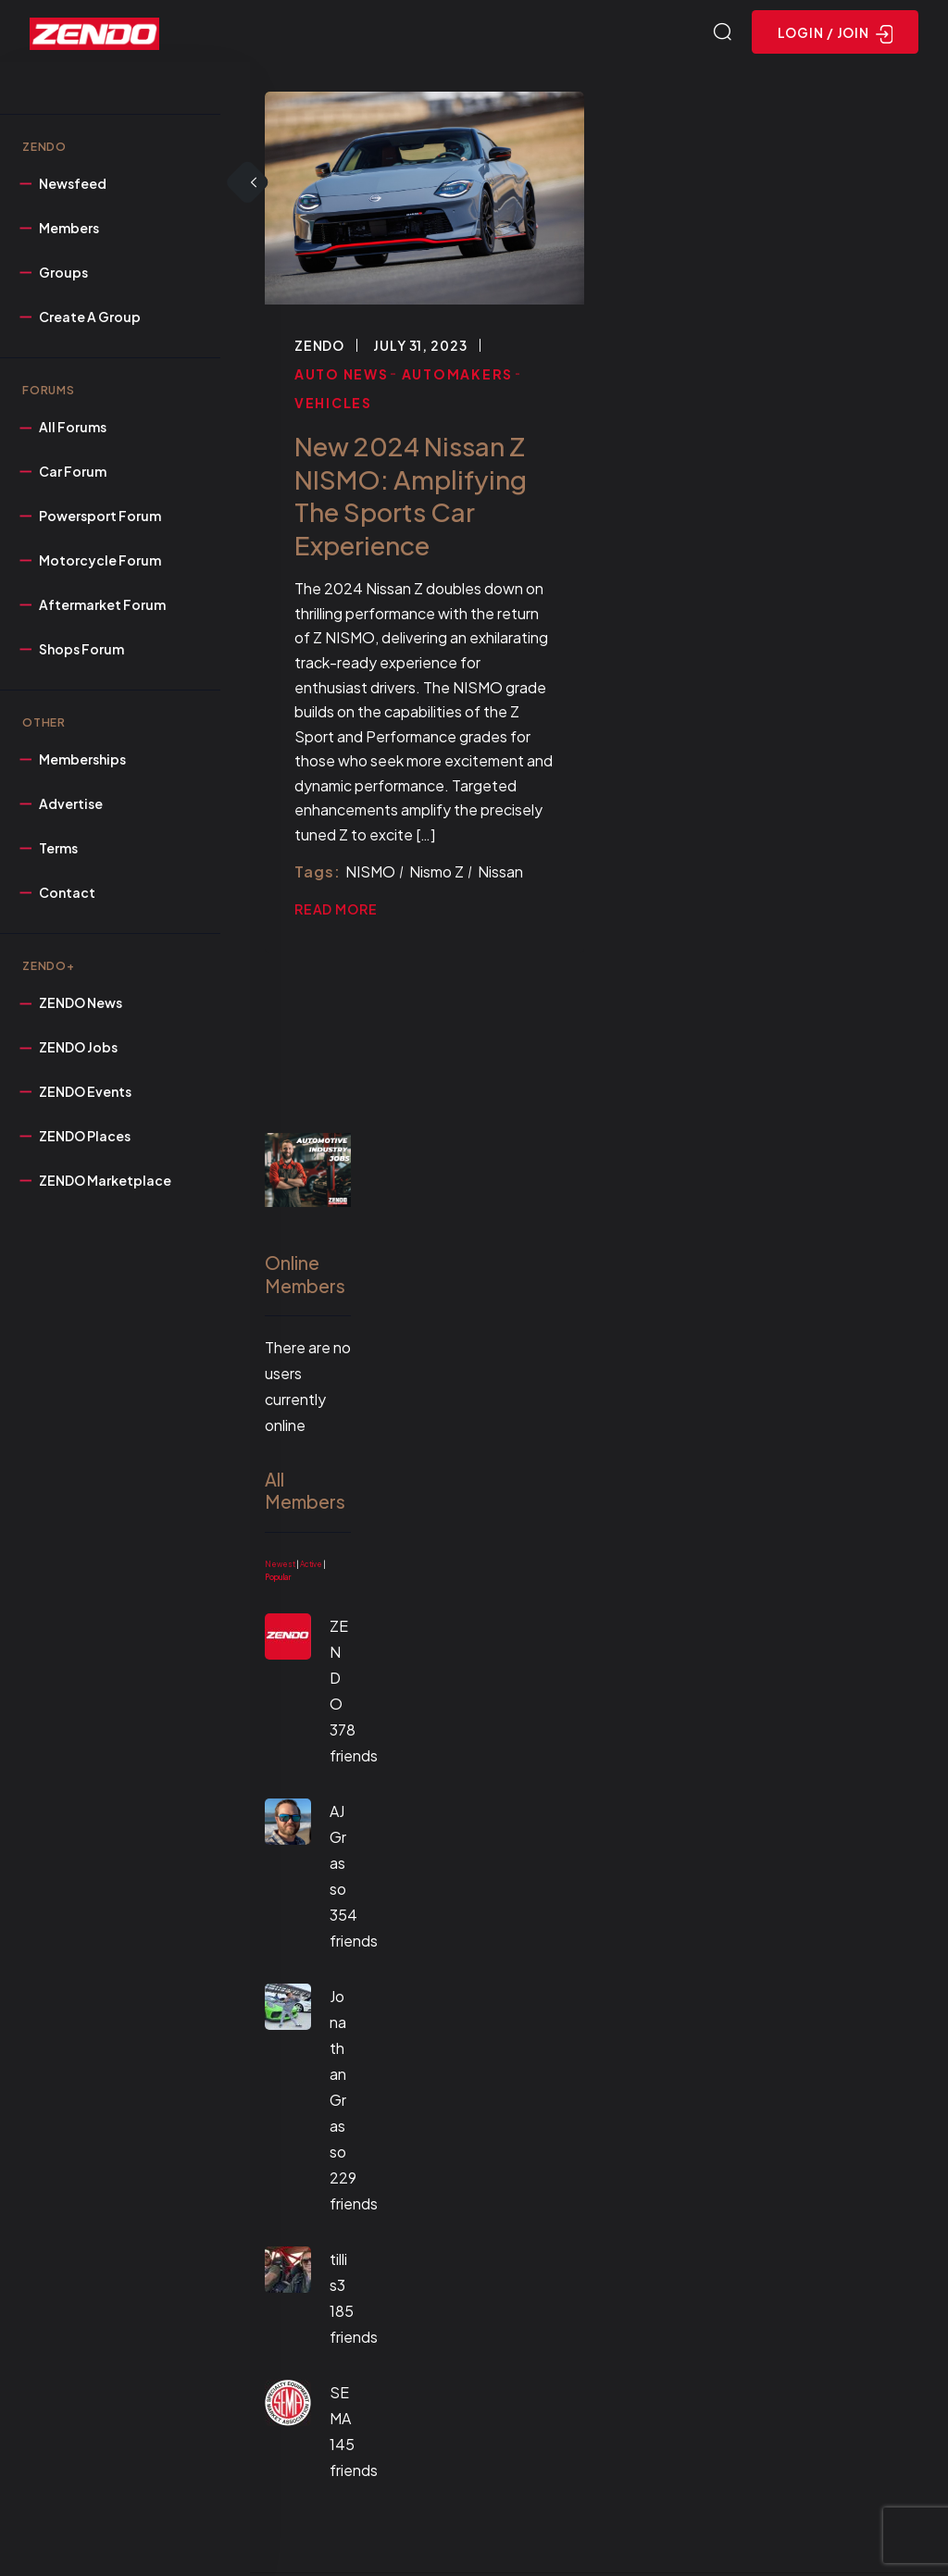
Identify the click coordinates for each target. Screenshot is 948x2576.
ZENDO (319, 348)
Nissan (500, 874)
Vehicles (333, 405)
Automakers (458, 376)
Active (311, 1567)
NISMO (370, 874)
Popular (278, 1580)
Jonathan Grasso (338, 2076)
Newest (280, 1567)
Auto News (341, 376)
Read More (336, 911)
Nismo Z (436, 874)
